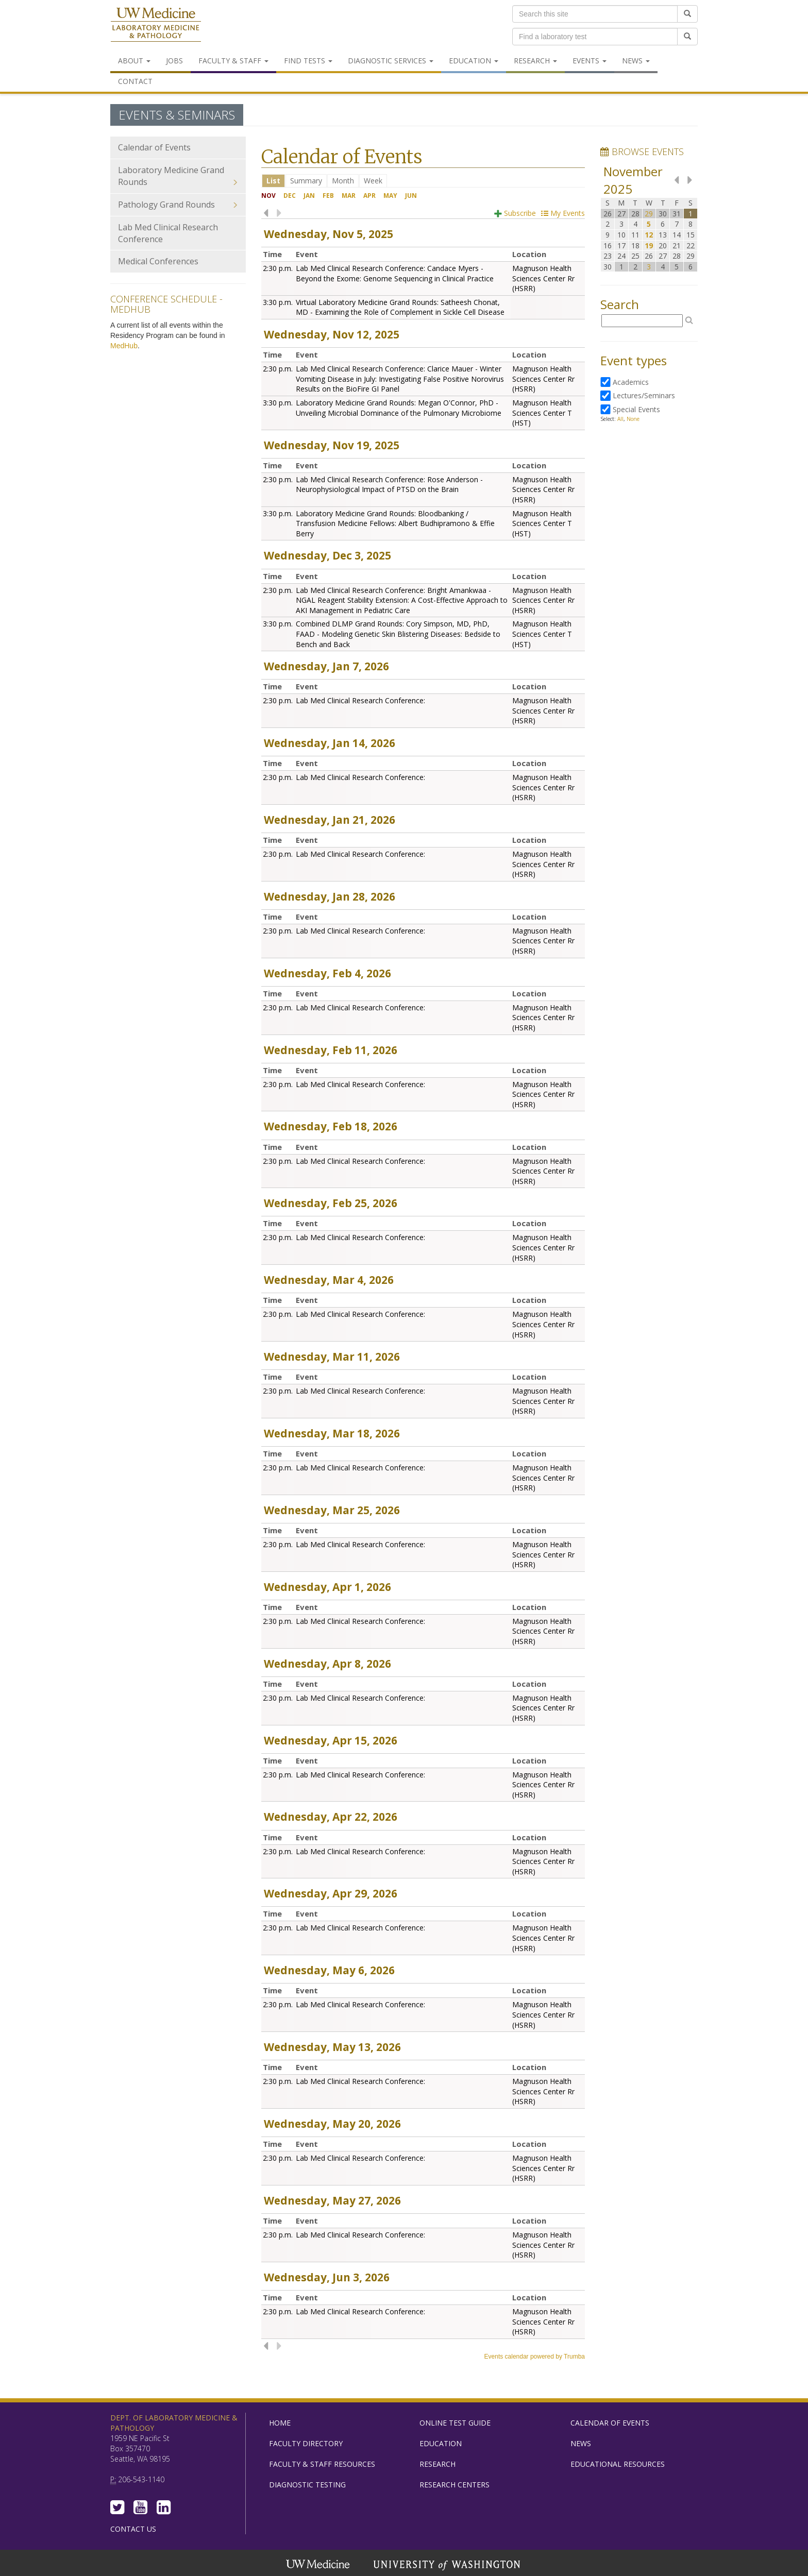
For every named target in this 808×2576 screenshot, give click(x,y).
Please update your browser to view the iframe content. (423, 180)
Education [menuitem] (473, 60)
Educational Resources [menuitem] (617, 2464)
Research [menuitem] (535, 60)
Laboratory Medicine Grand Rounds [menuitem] (178, 176)
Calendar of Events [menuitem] (154, 147)
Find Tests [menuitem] (308, 60)
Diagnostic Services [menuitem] (390, 60)
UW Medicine (318, 2565)
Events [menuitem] (590, 60)
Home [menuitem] (280, 2423)
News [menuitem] (636, 60)
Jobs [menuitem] (174, 60)
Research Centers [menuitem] (454, 2484)
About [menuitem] (134, 60)
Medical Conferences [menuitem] (158, 261)
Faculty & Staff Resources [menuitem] (322, 2464)
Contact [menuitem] (135, 81)
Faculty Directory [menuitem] (306, 2443)
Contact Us (133, 2529)
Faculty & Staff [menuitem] (233, 60)
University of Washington (448, 2565)
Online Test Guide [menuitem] (455, 2423)
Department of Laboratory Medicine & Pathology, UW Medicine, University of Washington (155, 25)
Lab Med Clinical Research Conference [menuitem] (168, 233)
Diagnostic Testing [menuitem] (307, 2484)
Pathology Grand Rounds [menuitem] (178, 205)
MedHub (124, 346)
